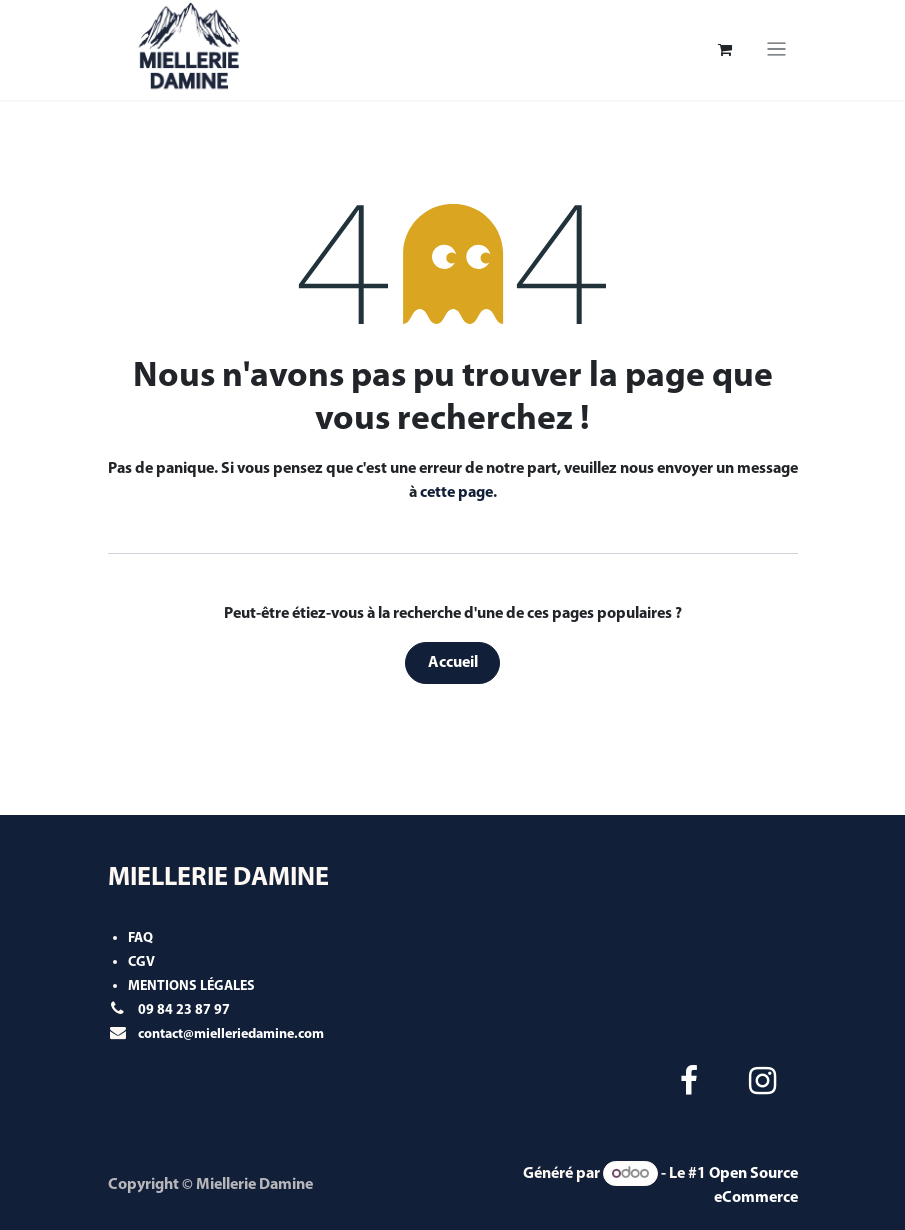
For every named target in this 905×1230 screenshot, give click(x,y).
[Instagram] (762, 1081)
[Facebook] (689, 1081)
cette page (456, 493)
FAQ (140, 938)
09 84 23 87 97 (184, 1010)
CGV (141, 962)
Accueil (453, 663)
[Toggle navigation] (776, 49)
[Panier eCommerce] (725, 50)
